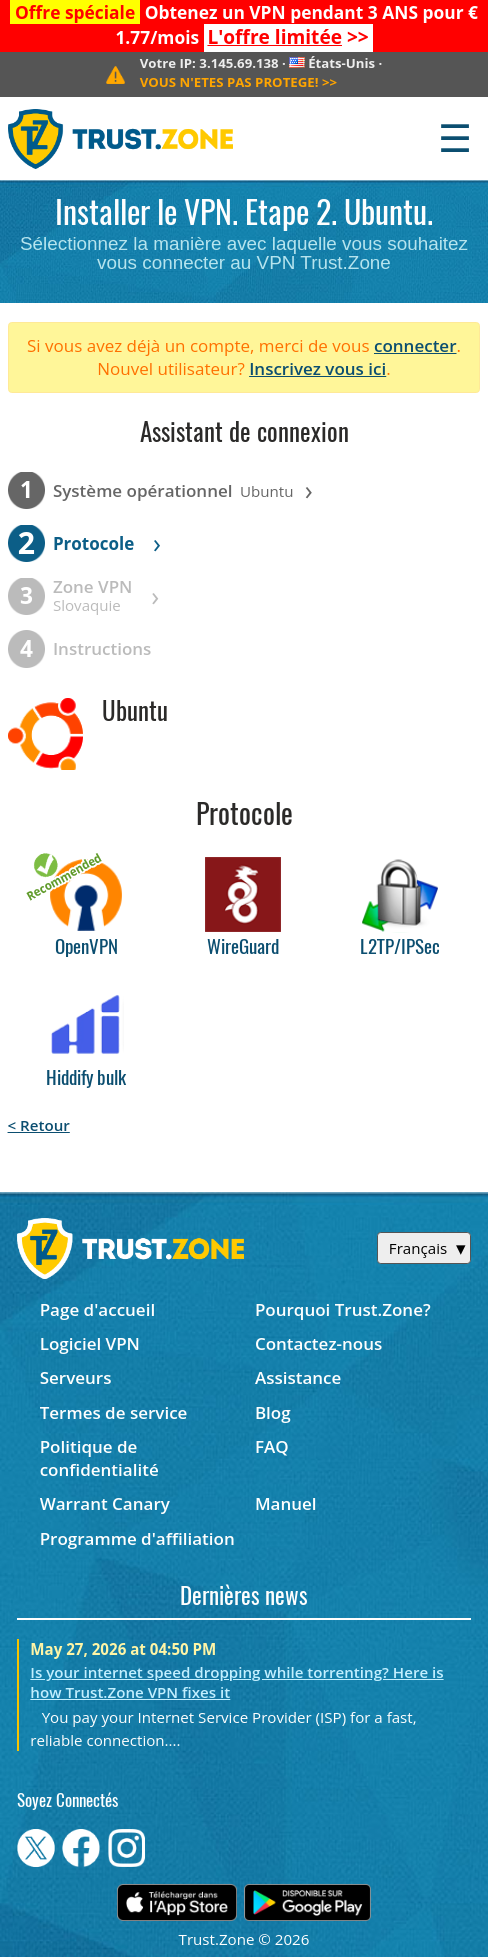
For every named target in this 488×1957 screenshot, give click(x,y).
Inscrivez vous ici (317, 368)
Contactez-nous (318, 1343)
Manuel (286, 1503)
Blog (273, 1412)
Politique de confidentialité (99, 1458)
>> (287, 37)
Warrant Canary (105, 1503)
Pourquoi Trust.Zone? (343, 1309)
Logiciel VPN (90, 1343)
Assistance (298, 1377)
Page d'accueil (97, 1309)
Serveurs (76, 1377)
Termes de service (114, 1412)
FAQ (272, 1446)
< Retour (39, 1125)
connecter (415, 345)
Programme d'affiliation (137, 1538)
